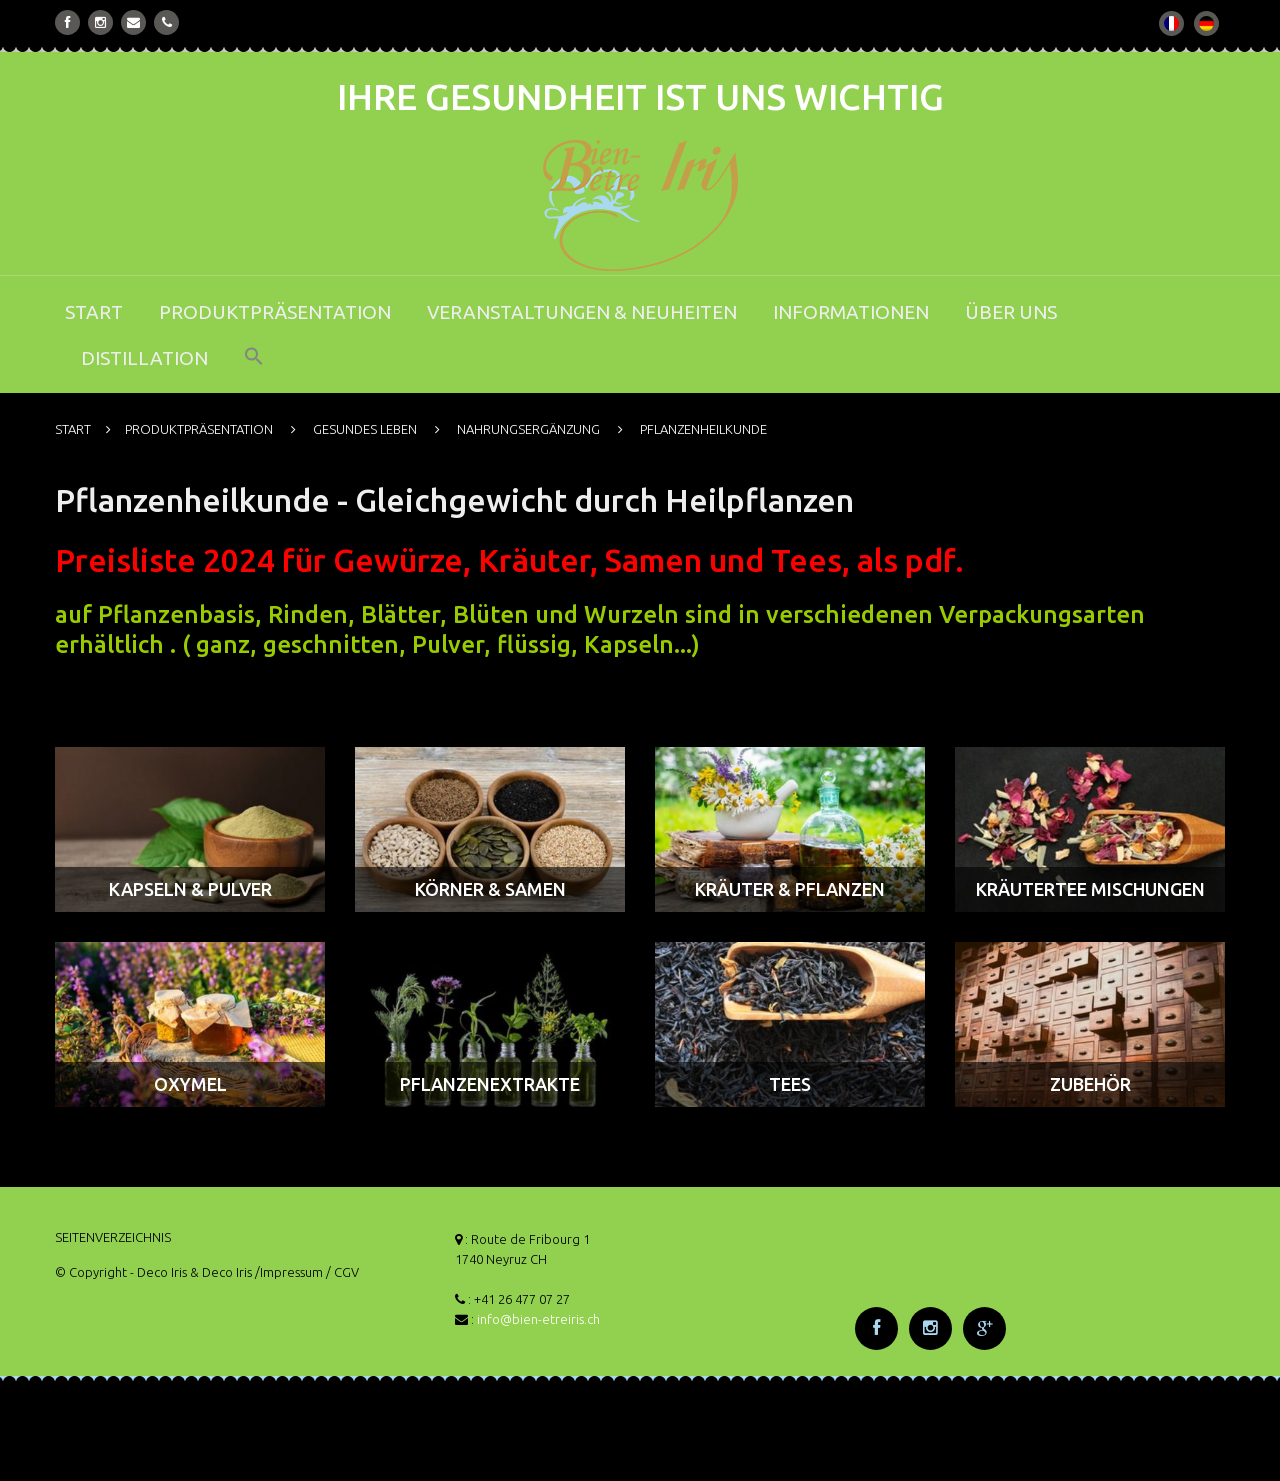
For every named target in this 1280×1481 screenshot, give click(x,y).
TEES (790, 1084)
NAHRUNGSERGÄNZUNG (528, 429)
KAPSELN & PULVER (190, 889)
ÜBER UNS (1011, 312)
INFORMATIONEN (851, 312)
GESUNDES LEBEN (365, 429)
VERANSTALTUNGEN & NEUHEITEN (582, 312)
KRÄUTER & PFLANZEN (790, 889)
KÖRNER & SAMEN (490, 889)
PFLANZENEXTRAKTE (490, 1084)
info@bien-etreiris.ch (538, 1319)
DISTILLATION (144, 358)
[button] (254, 369)
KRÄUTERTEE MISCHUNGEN (1090, 889)
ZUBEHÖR (1090, 1084)
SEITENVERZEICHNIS (113, 1237)
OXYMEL (190, 1084)
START (94, 312)
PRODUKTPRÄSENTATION (275, 312)
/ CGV (342, 1272)
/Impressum (289, 1272)
